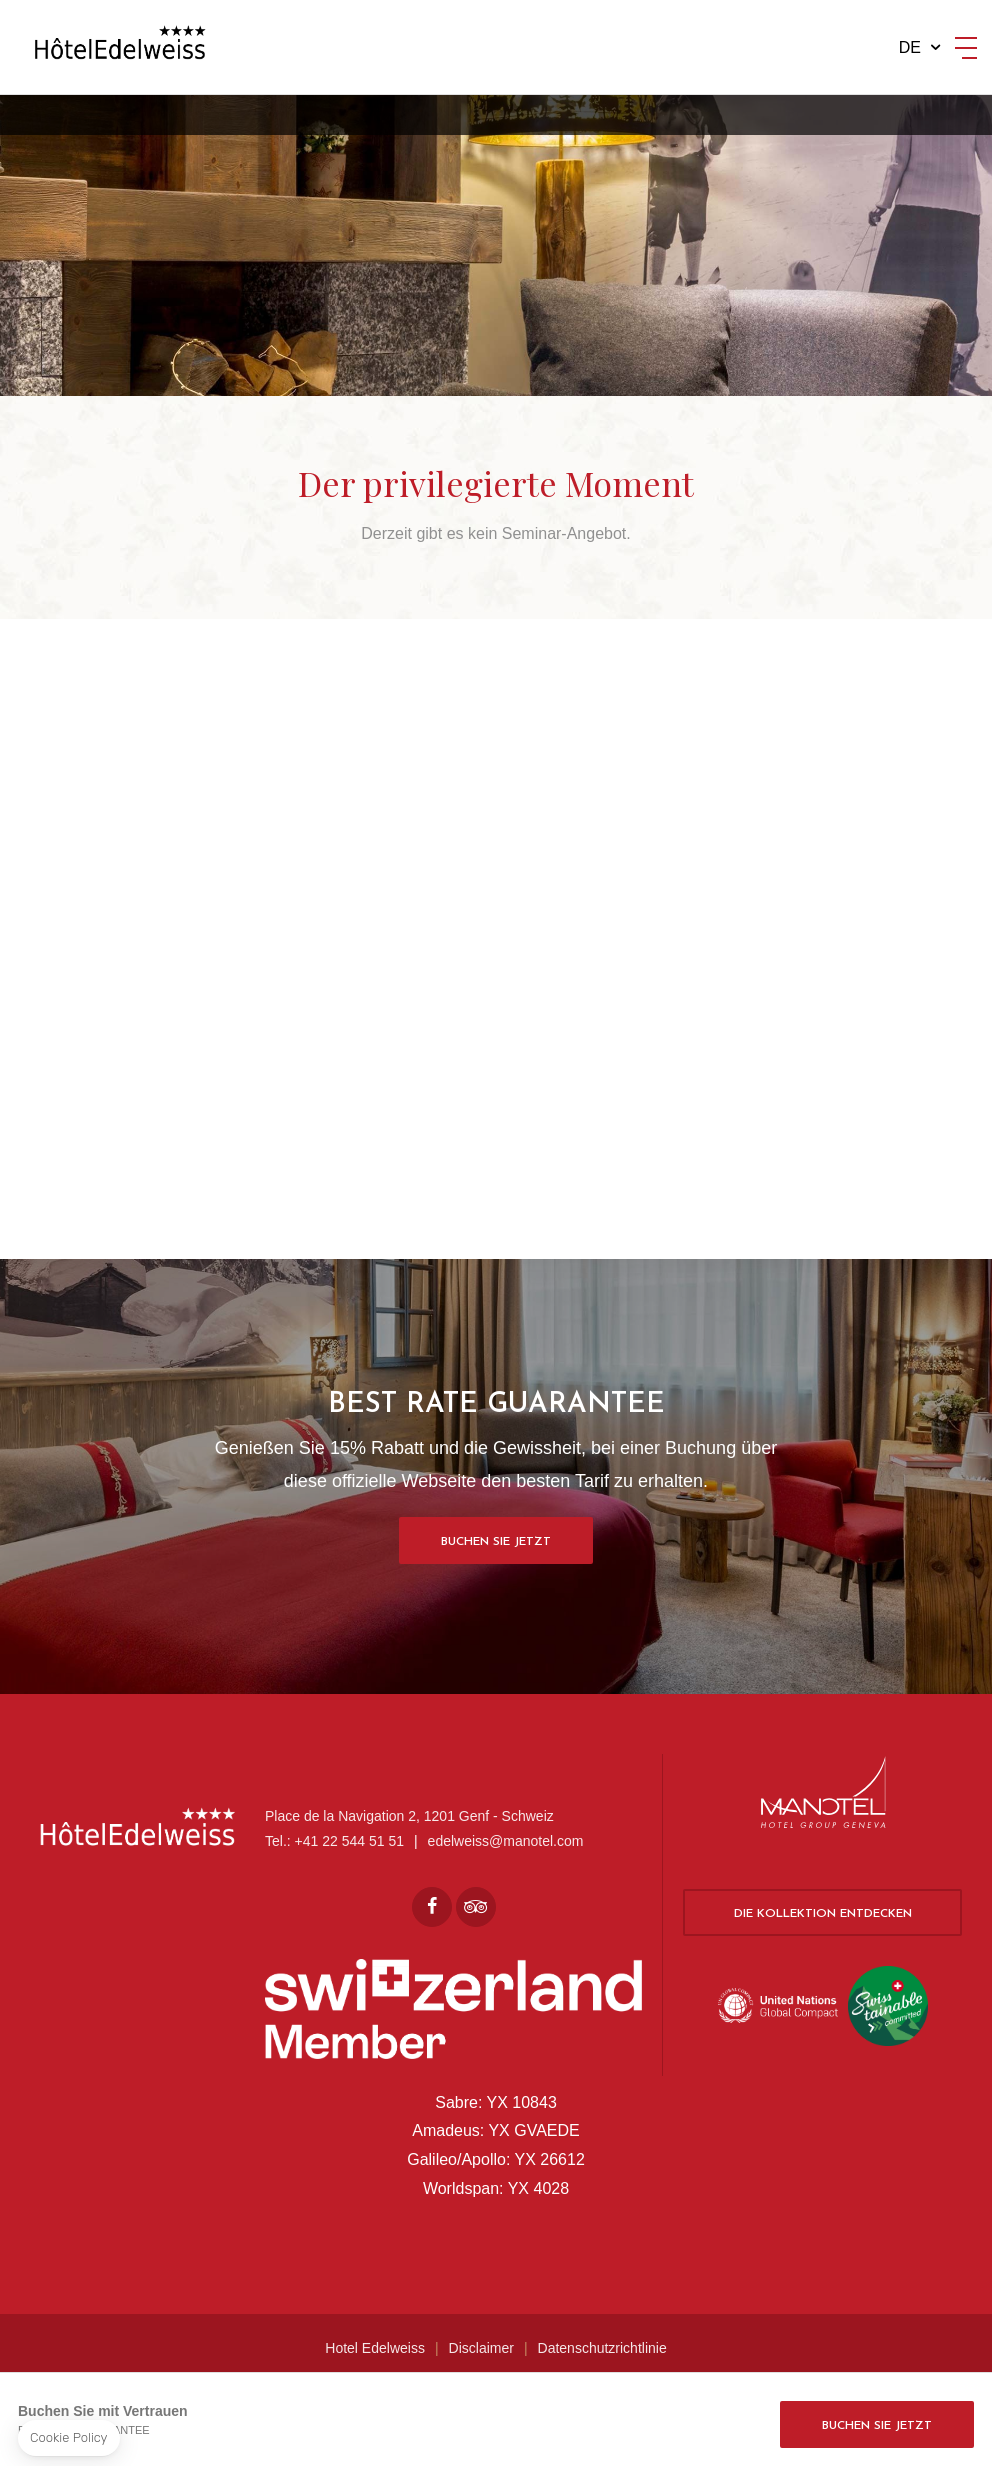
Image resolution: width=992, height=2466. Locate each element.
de (910, 47)
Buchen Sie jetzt (496, 1542)
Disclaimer (481, 2348)
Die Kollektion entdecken (823, 1914)
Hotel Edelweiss (375, 2348)
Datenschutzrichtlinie (602, 2348)
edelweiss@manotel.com (506, 1841)
